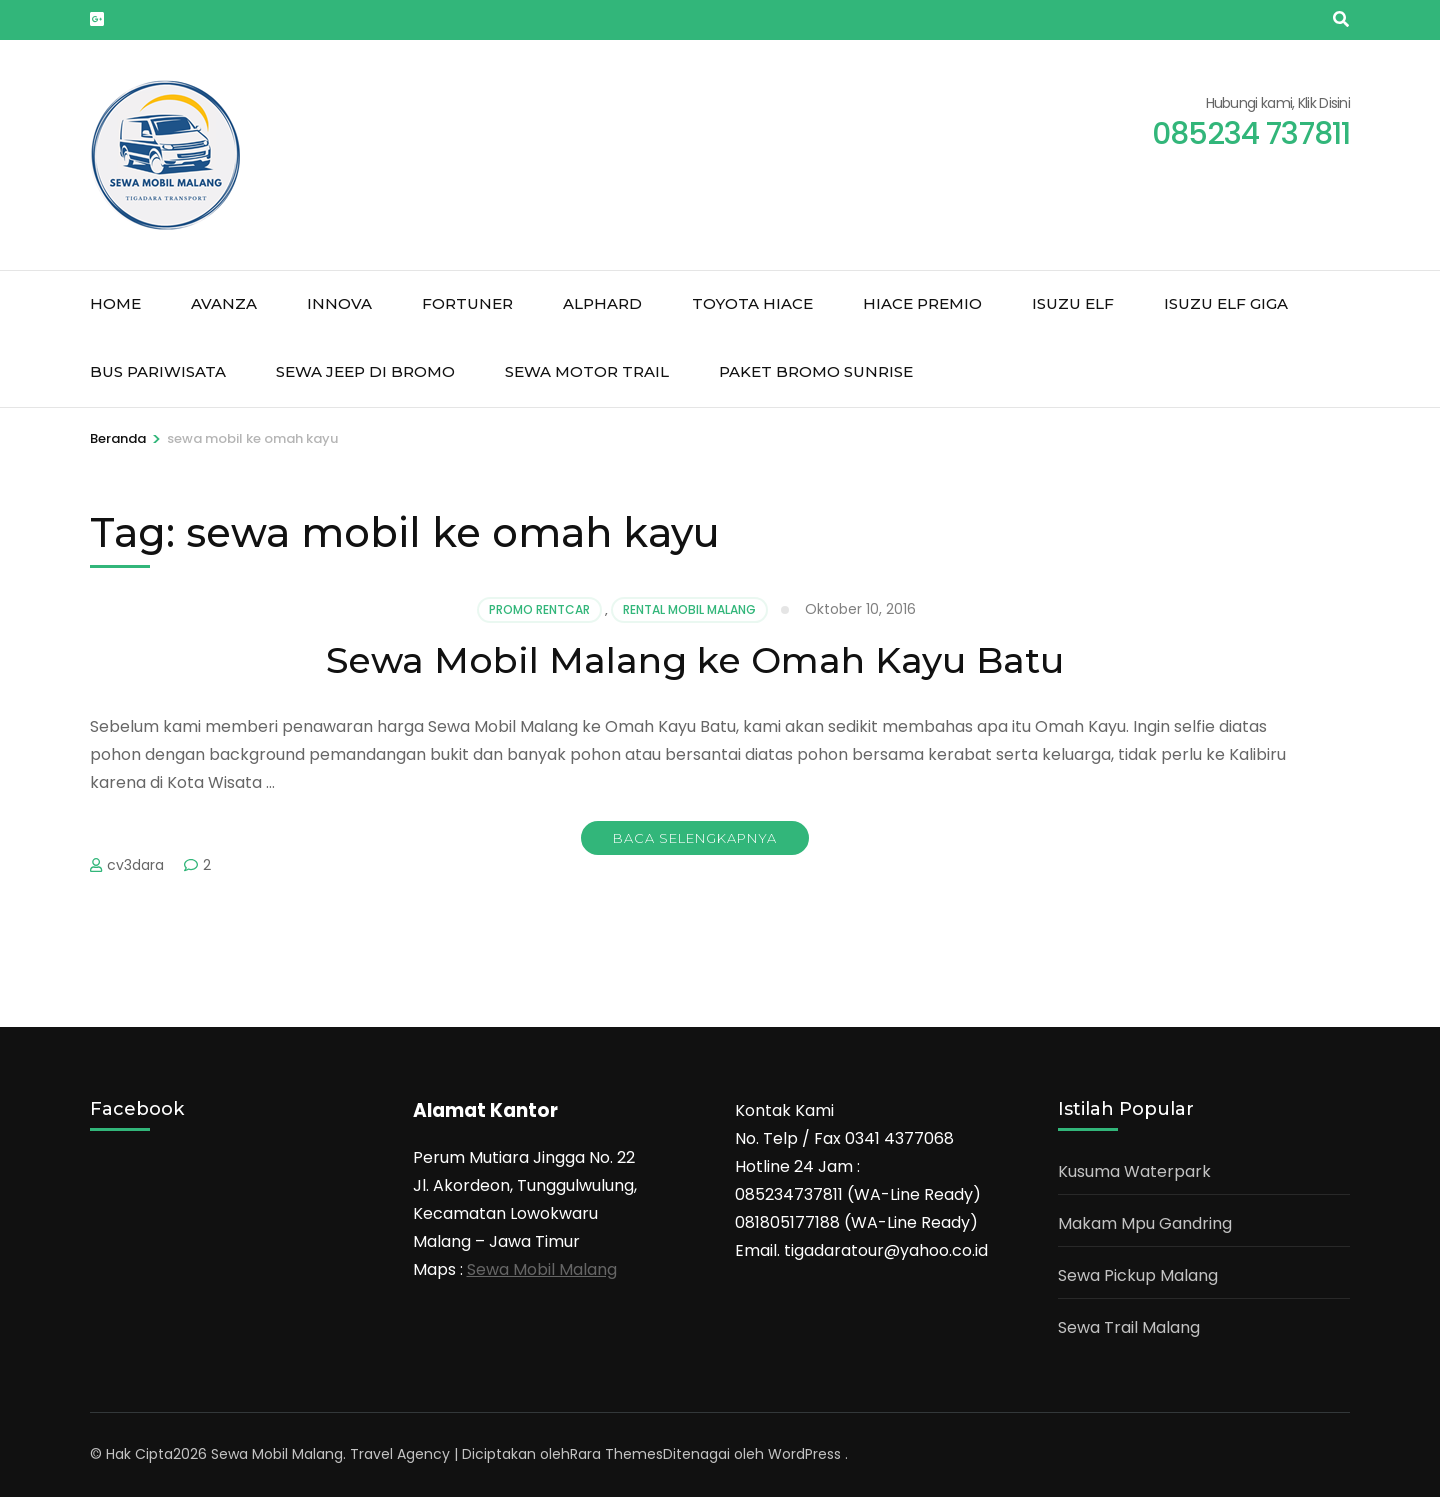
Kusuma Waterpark (1134, 1171)
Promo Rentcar (539, 609)
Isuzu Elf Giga (1226, 303)
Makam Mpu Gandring (1145, 1223)
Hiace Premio (922, 303)
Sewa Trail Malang (1129, 1327)
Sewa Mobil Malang (542, 1269)
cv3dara (135, 865)
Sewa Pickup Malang (1138, 1275)
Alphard (602, 303)
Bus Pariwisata (158, 371)
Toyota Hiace (752, 303)
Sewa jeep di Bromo (365, 371)
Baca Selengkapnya (695, 838)
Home (115, 303)
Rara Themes (616, 1454)
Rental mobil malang (689, 609)
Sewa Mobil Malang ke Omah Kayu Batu (695, 660)
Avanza (224, 303)
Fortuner (467, 303)
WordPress (804, 1454)
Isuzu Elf (1073, 303)
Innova (339, 303)
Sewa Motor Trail (587, 371)
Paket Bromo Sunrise (816, 371)
